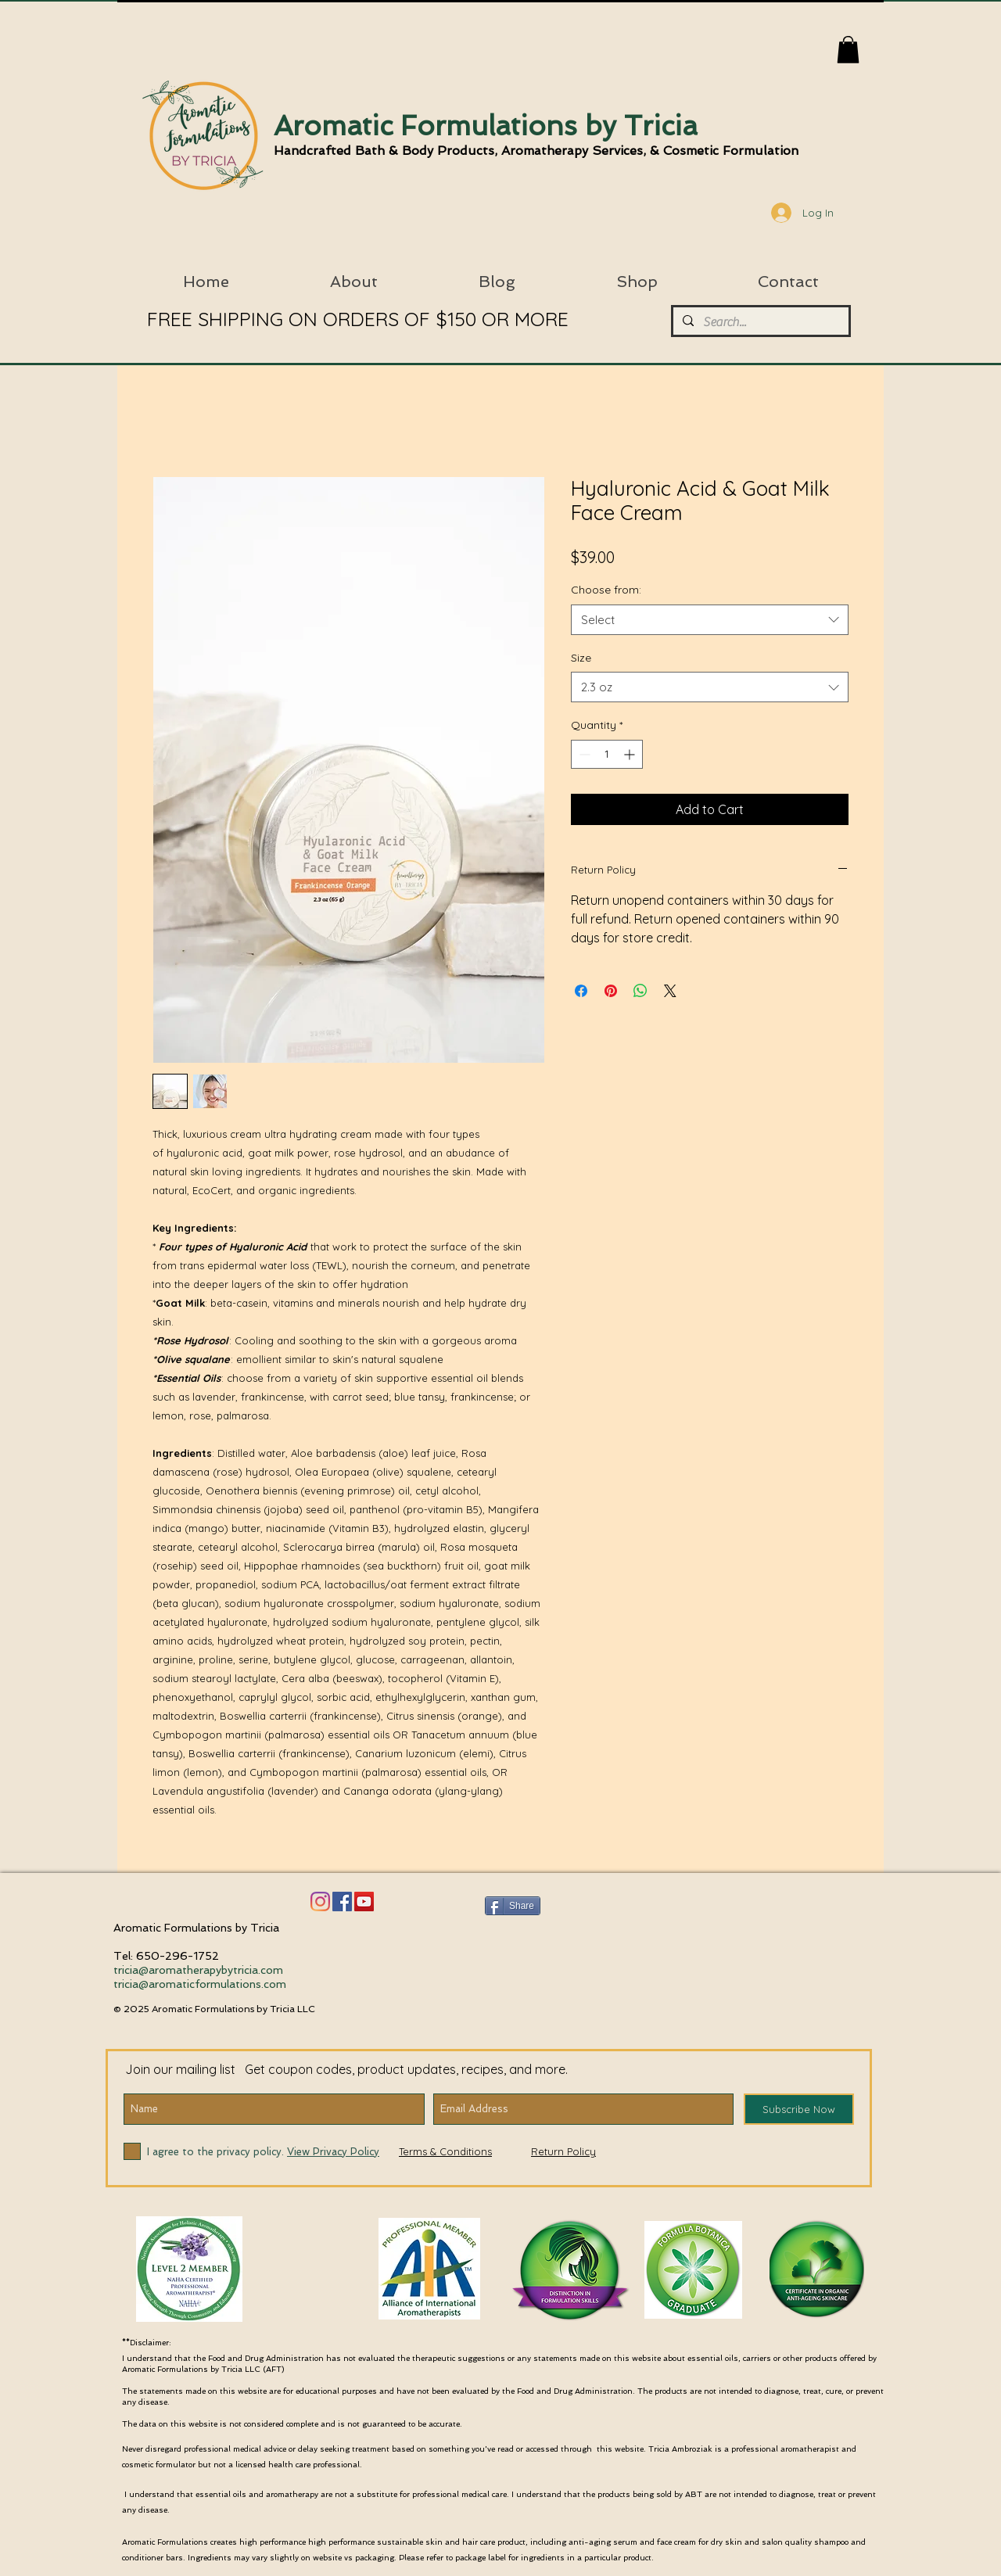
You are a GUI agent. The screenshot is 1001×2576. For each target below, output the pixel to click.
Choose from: (606, 590)
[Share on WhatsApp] (640, 990)
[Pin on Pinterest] (610, 990)
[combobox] (710, 620)
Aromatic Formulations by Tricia (486, 125)
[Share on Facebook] (581, 990)
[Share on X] (670, 990)
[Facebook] (342, 1901)
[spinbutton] (607, 754)
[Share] (512, 1905)
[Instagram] (320, 1901)
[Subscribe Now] (799, 2109)
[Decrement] (583, 754)
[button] (848, 49)
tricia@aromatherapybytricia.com (198, 1970)
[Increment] (630, 754)
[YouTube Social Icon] (364, 1901)
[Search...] (759, 322)
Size (581, 658)
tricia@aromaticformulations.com (199, 1984)
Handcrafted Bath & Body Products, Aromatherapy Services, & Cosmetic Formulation (536, 150)
